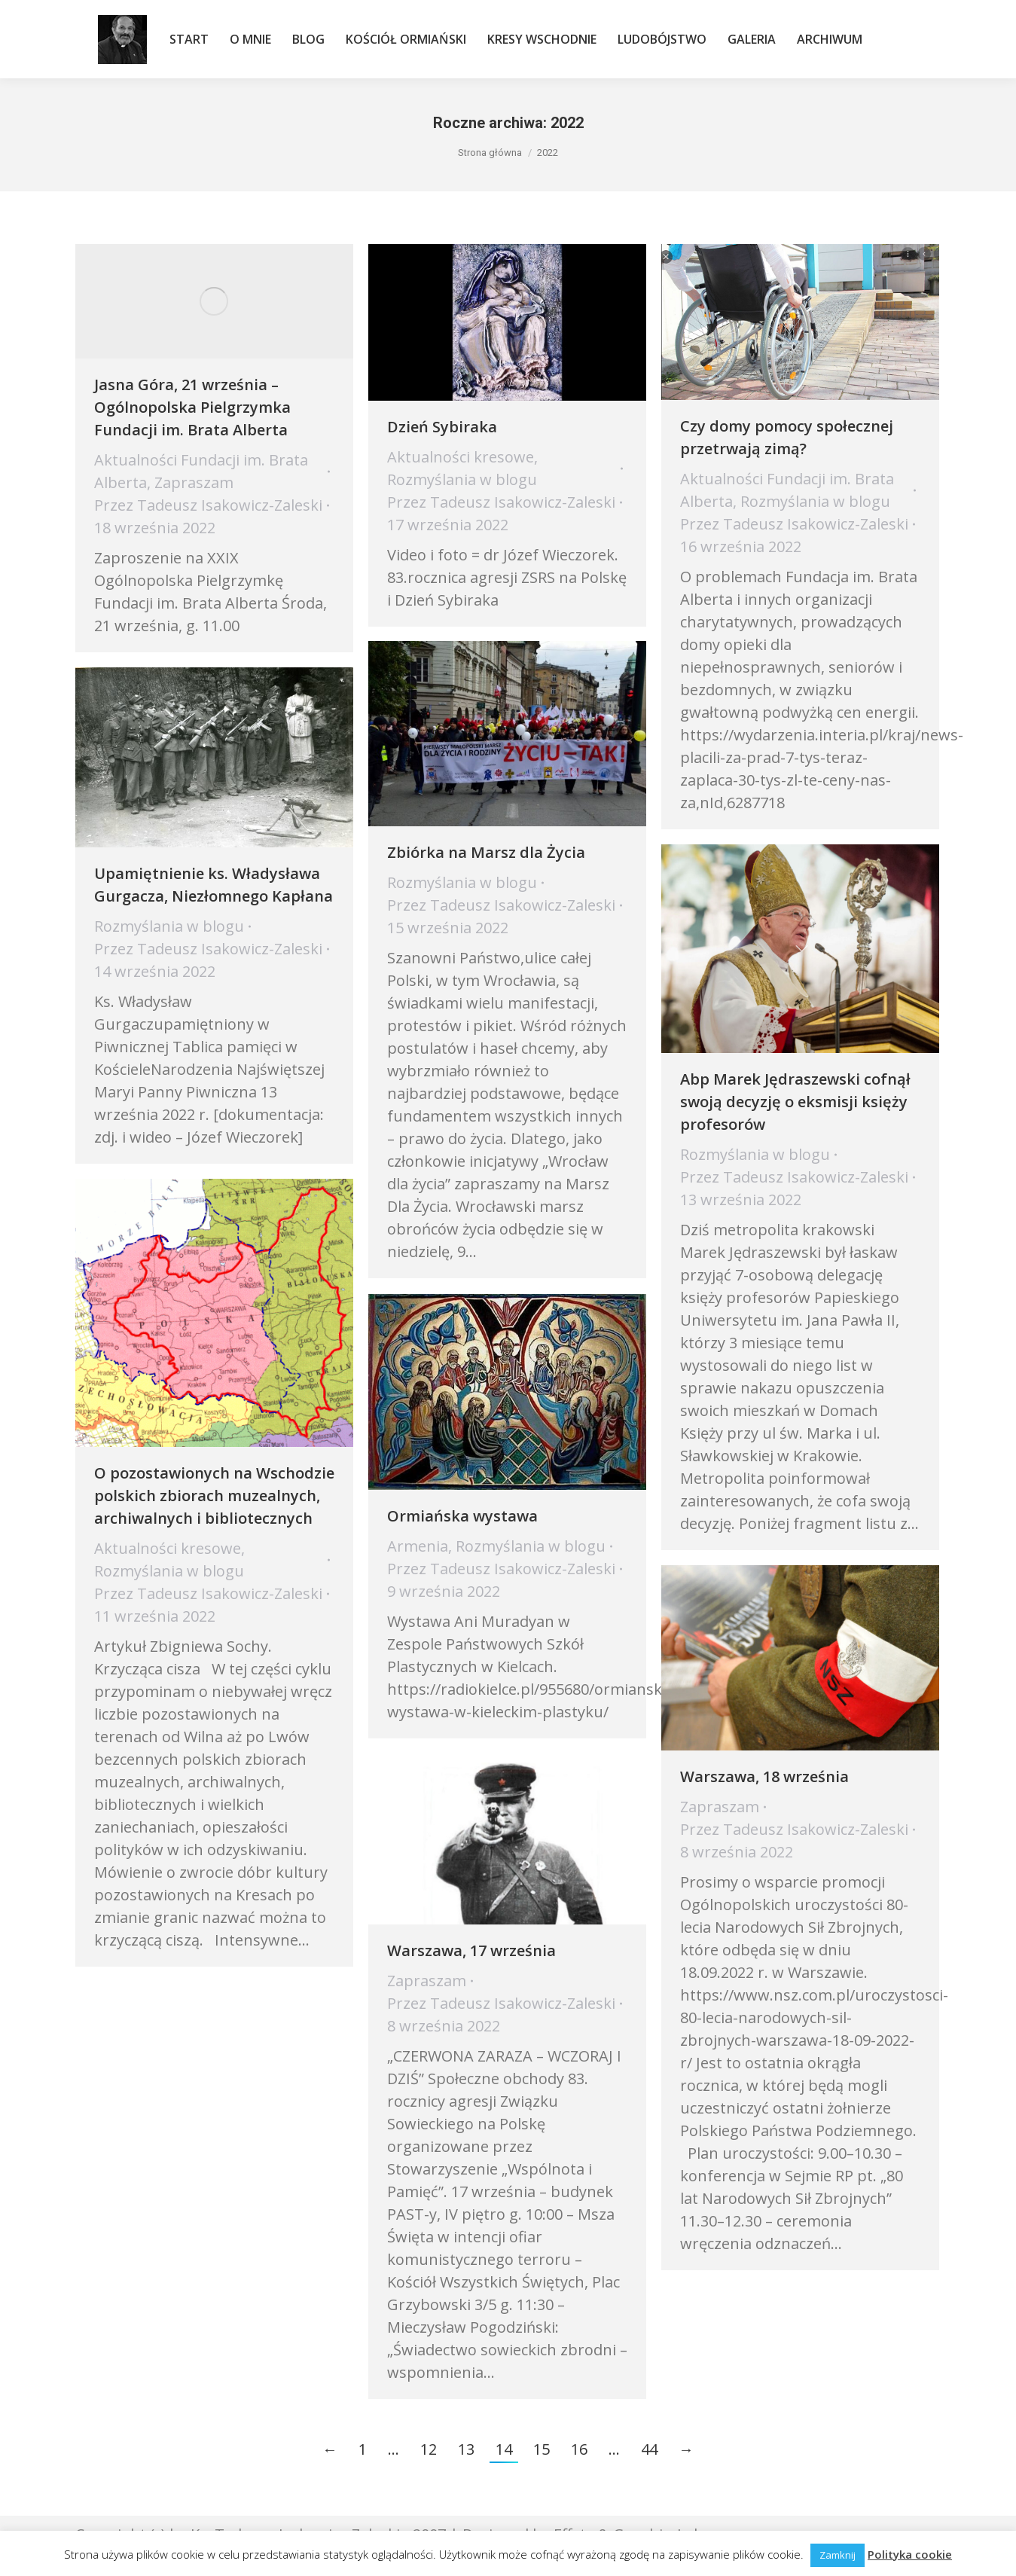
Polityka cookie (910, 2554)
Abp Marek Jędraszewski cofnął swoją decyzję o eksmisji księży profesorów (795, 1101)
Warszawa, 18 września (764, 1776)
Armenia (417, 1546)
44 (649, 2449)
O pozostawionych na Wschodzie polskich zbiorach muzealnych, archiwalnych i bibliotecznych (214, 1495)
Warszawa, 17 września (471, 1950)
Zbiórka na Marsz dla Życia (486, 852)
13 (466, 2449)
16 (579, 2449)
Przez (208, 505)
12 (428, 2449)
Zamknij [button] (837, 2555)
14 (504, 2449)
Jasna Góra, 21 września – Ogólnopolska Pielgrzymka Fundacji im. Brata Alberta (192, 407)
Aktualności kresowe (460, 457)
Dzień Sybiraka (442, 427)
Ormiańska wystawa (462, 1516)
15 (541, 2449)
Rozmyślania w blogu (462, 479)
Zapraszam (193, 482)
